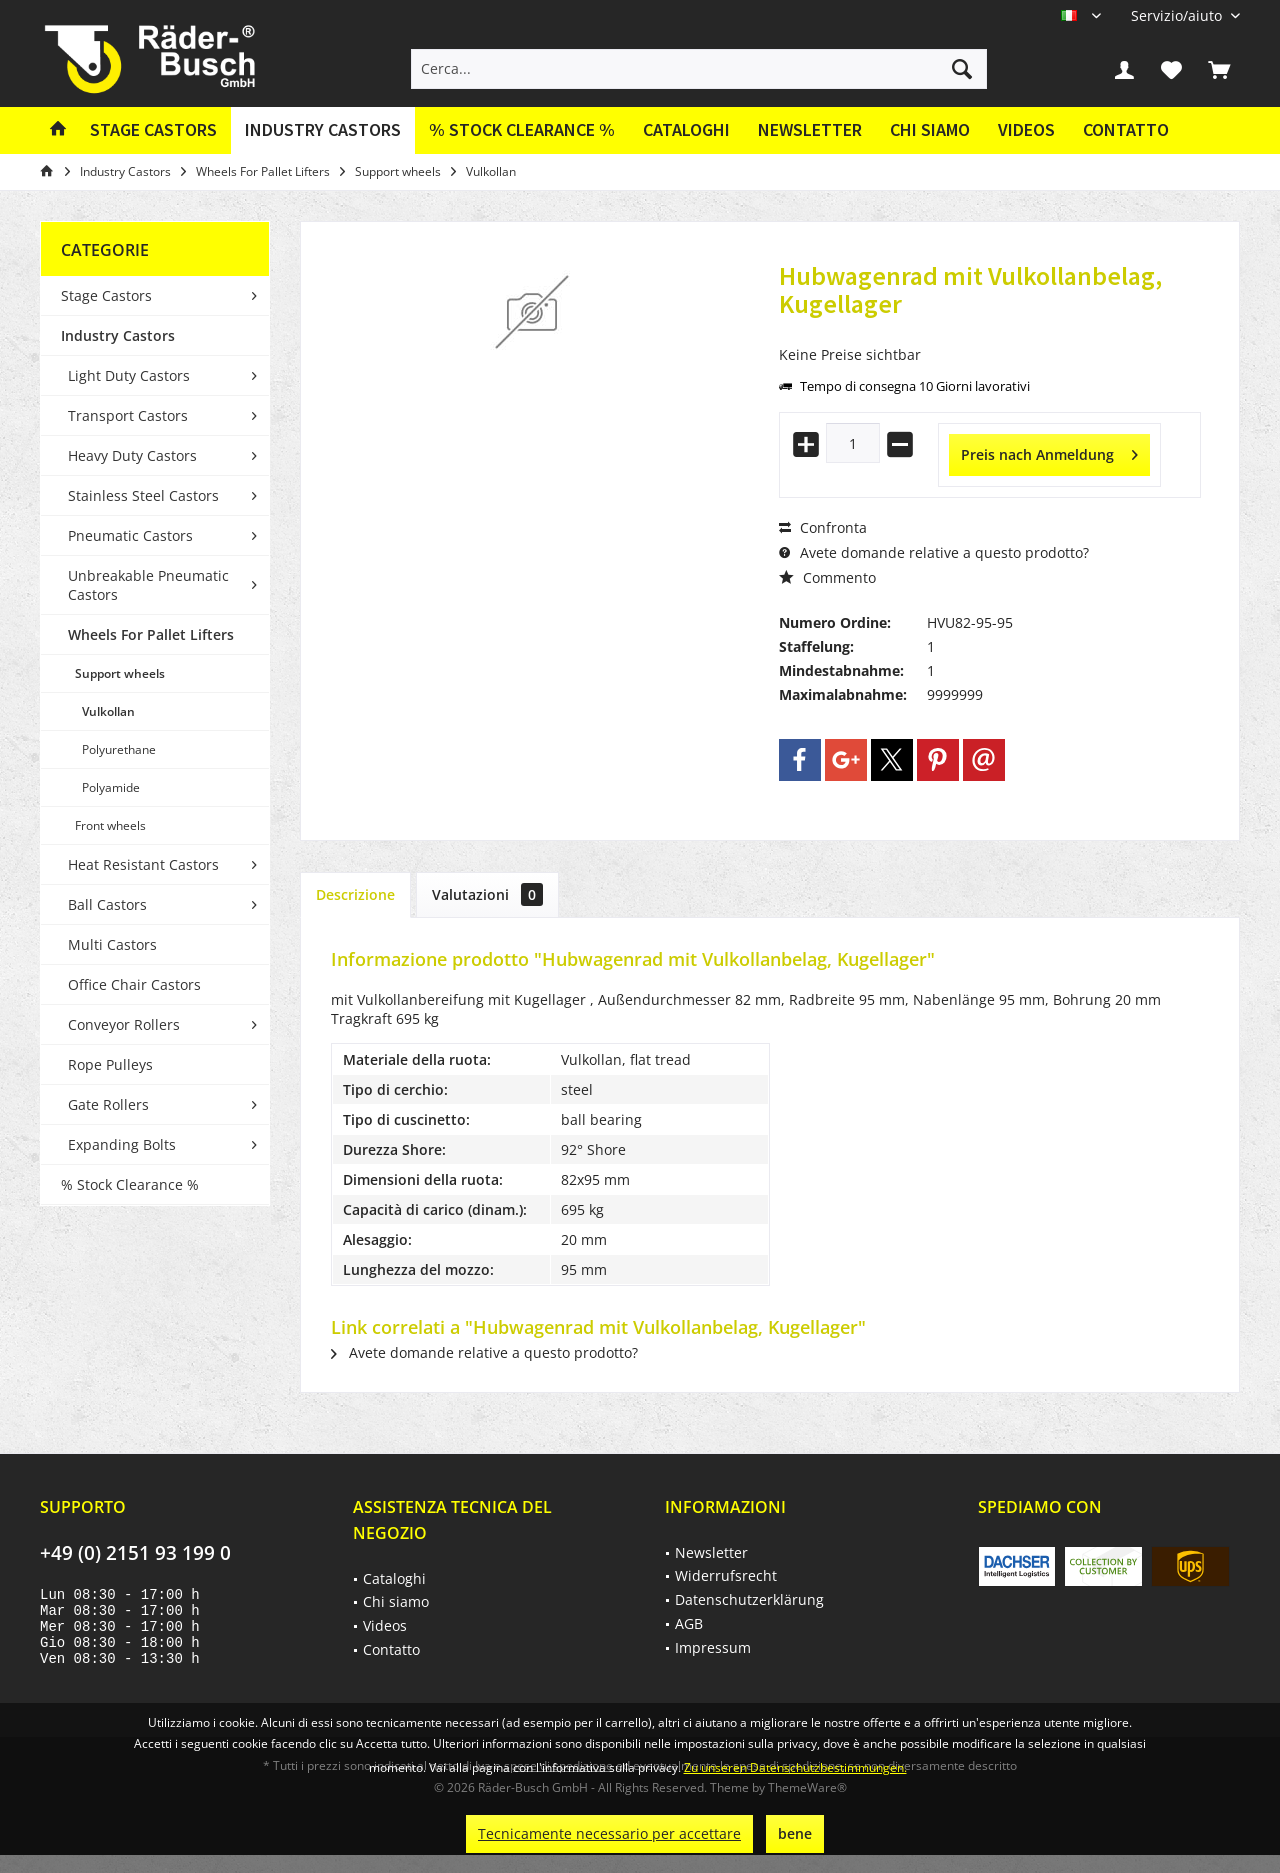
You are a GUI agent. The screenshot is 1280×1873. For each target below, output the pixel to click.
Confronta (823, 527)
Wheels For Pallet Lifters (151, 634)
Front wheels (110, 825)
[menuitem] (1178, 15)
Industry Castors (118, 335)
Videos (1026, 129)
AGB (689, 1623)
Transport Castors (128, 415)
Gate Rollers (108, 1104)
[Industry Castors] (323, 130)
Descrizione (355, 894)
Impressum (713, 1647)
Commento (827, 577)
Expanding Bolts (122, 1144)
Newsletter (810, 129)
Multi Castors (112, 944)
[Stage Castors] (153, 130)
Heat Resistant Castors (143, 864)
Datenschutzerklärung (749, 1599)
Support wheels (120, 673)
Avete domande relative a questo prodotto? (934, 552)
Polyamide (111, 787)
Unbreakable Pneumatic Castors (148, 585)
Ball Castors (107, 904)
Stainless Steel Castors (143, 495)
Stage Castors (106, 295)
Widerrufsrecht (726, 1575)
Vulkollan (108, 711)
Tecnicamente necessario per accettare (609, 1833)
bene (795, 1833)
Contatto (1126, 129)
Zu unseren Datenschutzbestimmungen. (795, 1767)
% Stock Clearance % (130, 1184)
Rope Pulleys (110, 1064)
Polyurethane (119, 749)
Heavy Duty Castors (132, 455)
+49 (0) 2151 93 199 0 (135, 1553)
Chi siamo (930, 129)
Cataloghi (686, 129)
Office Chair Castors (134, 984)
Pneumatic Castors (130, 535)
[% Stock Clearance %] (522, 130)
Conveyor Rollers (124, 1024)
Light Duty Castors (129, 375)
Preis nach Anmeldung (1049, 451)
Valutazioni (487, 894)
